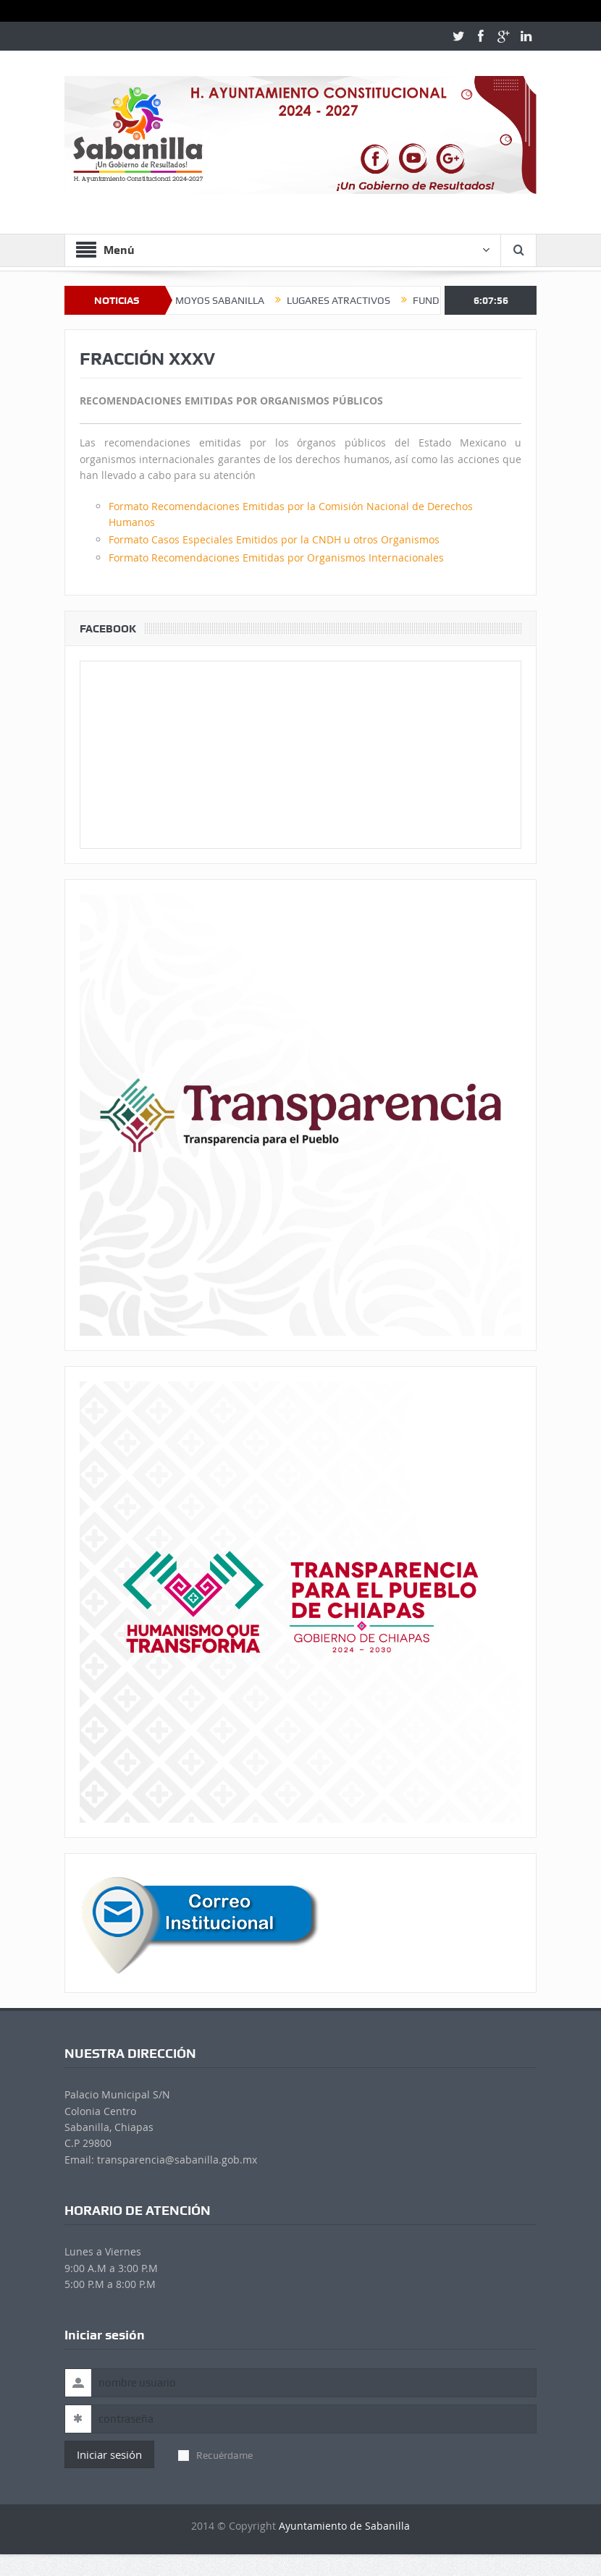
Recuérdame (215, 2455)
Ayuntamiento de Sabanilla (344, 2526)
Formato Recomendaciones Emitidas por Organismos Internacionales (276, 557)
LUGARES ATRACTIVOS (359, 300)
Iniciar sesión (109, 2454)
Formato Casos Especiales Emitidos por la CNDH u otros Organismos (274, 539)
